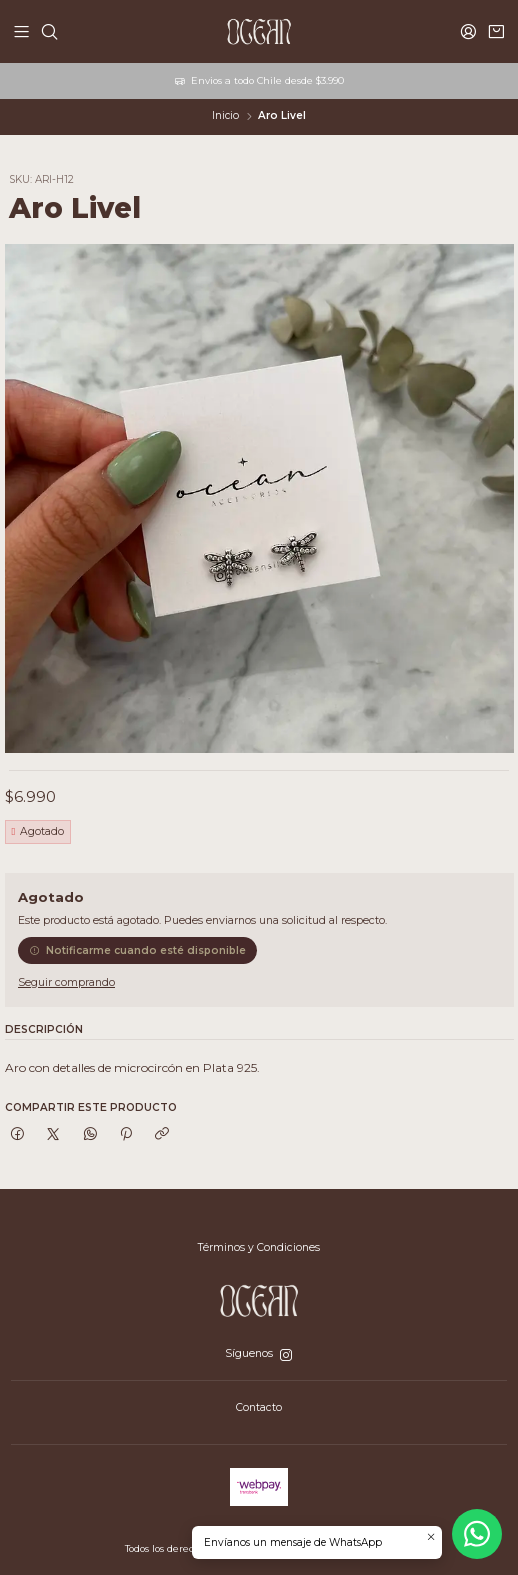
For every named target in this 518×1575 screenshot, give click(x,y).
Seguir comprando (66, 983)
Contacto (259, 1407)
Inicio (225, 116)
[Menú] (21, 31)
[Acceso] (468, 31)
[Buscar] (49, 31)
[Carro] (496, 31)
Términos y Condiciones (259, 1247)
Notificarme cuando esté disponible (137, 950)
